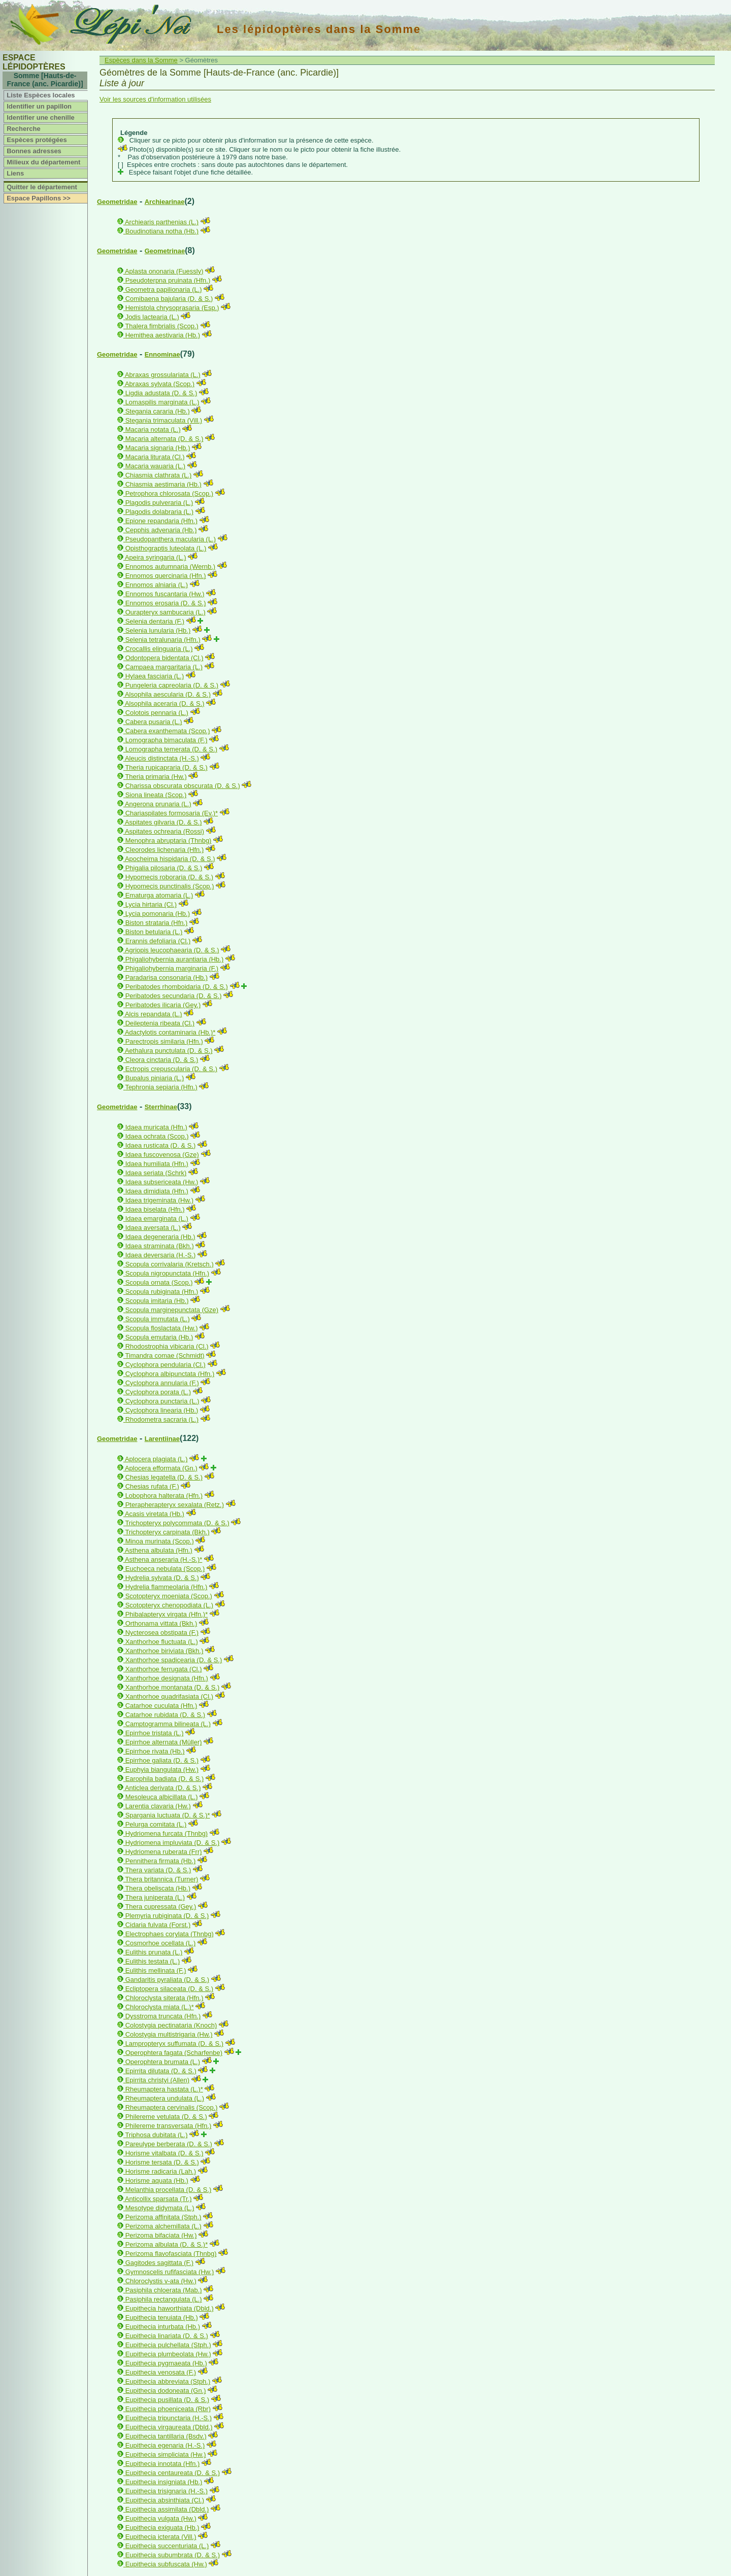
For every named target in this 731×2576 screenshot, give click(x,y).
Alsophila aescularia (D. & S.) (168, 694)
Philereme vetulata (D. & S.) (166, 2116)
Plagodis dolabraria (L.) (159, 512)
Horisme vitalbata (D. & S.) (164, 2153)
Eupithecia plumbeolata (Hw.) (168, 2354)
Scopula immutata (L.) (157, 1319)
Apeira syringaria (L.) (155, 557)
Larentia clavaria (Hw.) (158, 1806)
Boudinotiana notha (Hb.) (162, 231)
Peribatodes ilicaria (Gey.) (163, 1005)
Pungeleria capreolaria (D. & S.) (172, 685)
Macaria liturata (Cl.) (155, 457)
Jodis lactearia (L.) (152, 317)
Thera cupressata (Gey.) (160, 1906)
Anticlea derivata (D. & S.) (163, 1788)
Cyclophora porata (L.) (158, 1392)
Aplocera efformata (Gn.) (161, 1468)
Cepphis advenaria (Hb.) (161, 530)
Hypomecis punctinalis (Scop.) (169, 886)
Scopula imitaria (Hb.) (157, 1300)
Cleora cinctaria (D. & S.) (161, 1059)
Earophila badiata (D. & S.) (164, 1778)
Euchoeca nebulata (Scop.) (165, 1568)
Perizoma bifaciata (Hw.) (161, 2235)
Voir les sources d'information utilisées (155, 99)
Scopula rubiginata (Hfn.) (161, 1291)
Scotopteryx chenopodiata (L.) (169, 1605)
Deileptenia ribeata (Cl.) (160, 1023)
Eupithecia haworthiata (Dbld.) (169, 2308)
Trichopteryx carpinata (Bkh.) (167, 1532)
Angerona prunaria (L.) (158, 804)
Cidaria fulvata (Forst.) (158, 1925)
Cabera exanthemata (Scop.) (167, 731)
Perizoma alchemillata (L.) (163, 2226)
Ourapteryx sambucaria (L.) (165, 612)
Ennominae (162, 354)
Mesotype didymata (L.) (159, 2208)
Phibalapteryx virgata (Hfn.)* (166, 1614)
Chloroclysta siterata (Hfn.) (164, 1998)
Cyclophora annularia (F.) (162, 1383)
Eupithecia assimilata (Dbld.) (167, 2509)
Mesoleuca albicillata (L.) (161, 1797)
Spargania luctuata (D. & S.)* (167, 1815)
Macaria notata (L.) (153, 429)
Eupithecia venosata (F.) (160, 2372)
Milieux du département (43, 162)
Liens (15, 173)
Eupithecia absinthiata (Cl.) (164, 2500)
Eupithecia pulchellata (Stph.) (168, 2345)
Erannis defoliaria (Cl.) (158, 941)
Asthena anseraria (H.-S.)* (163, 1559)
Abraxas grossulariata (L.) (163, 375)
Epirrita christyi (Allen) (157, 2080)
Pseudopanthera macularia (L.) (170, 539)
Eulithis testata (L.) (152, 1961)
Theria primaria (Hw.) (155, 776)
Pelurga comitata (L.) (156, 1824)
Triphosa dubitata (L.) (156, 2135)
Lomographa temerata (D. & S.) (171, 749)
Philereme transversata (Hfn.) (168, 2126)
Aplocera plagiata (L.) (156, 1459)
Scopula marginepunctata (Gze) (172, 1310)
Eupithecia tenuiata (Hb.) (161, 2317)
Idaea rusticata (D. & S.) (160, 1145)
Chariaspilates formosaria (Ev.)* (171, 813)
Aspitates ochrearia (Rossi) (164, 831)
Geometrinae (165, 251)
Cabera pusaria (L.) (153, 722)
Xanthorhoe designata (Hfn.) (166, 1678)
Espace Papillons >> (39, 198)
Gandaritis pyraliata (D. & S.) (167, 1979)
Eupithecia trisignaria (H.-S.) (166, 2491)
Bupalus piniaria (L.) (154, 1078)
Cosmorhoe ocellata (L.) (160, 1943)
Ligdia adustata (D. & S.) (161, 393)
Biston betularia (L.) (154, 932)
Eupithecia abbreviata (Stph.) (168, 2381)
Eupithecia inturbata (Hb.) (162, 2326)
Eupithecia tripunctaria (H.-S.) (168, 2418)
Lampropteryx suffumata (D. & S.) (174, 2043)
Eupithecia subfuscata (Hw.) (166, 2564)
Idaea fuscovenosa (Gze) (162, 1154)
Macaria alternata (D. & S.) (164, 438)
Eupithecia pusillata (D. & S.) (167, 2399)
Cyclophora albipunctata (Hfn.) (170, 1374)
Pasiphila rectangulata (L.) (163, 2299)
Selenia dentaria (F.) (154, 621)
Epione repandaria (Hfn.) (161, 521)
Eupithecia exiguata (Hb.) (162, 2527)
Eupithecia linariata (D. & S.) (166, 2336)
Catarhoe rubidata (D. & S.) (165, 1715)
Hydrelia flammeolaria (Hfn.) (166, 1587)
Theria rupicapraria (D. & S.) (166, 767)
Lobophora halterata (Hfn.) (164, 1495)
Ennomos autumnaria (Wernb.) (170, 566)
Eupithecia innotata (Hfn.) (162, 2463)
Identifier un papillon (39, 106)
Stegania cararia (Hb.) (157, 411)
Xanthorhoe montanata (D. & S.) (172, 1687)
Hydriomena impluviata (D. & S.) (172, 1842)
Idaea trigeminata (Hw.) (159, 1200)
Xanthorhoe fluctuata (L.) (161, 1641)
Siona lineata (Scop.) (156, 795)
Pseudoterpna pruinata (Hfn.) (168, 280)
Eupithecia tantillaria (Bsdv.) (166, 2436)
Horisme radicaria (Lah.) (160, 2171)
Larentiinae (162, 1438)
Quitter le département (42, 187)
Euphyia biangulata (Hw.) (162, 1769)
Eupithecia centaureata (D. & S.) (172, 2473)
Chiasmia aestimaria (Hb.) (163, 484)
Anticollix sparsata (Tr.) (158, 2199)
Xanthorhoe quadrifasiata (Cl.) (169, 1696)
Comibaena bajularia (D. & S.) (169, 298)
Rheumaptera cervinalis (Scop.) (171, 2107)
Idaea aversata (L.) (153, 1227)
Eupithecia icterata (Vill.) (160, 2536)
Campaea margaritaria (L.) (164, 667)
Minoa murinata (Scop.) (159, 1541)
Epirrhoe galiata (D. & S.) (162, 1760)
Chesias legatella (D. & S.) (164, 1477)
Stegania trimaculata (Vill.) (164, 420)
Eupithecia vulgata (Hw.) (160, 2518)
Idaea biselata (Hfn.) (155, 1209)
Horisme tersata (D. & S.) (162, 2162)
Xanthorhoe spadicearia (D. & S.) (173, 1660)
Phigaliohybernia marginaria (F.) (172, 968)
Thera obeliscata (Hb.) (157, 1888)
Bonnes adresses (34, 151)
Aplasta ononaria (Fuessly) (164, 271)
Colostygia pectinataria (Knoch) (171, 2025)
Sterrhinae (161, 1107)
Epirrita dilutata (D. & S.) (160, 2071)
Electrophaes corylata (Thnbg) (169, 1934)
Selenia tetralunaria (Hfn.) (163, 639)
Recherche (23, 128)
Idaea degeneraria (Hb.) (160, 1237)
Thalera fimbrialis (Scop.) (161, 326)
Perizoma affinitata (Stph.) (163, 2217)
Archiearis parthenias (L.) (161, 222)
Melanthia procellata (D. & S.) (168, 2189)
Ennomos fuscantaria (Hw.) (165, 594)
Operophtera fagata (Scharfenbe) (174, 2052)
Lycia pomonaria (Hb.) (157, 913)
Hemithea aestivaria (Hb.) (162, 335)
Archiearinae (165, 201)
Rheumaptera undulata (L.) (164, 2098)
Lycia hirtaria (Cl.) (151, 904)
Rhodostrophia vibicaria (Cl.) (167, 1346)
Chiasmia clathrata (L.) (158, 475)
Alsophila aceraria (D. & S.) (165, 703)
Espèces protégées (37, 140)
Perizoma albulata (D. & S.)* (166, 2244)
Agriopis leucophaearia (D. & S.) (172, 950)
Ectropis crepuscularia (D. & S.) (171, 1069)
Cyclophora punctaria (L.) (162, 1401)
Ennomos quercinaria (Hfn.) (165, 575)
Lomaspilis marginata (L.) (162, 402)
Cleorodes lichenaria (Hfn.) (164, 849)
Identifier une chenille (41, 117)
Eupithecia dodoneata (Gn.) (165, 2390)
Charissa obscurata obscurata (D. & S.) (182, 785)
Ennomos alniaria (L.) (156, 585)
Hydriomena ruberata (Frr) (163, 1852)
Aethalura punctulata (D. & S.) (169, 1050)
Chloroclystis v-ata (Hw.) (160, 2281)
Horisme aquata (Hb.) (156, 2180)
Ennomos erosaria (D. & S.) (165, 603)
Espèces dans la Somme (141, 60)
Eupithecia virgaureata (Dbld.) (169, 2427)
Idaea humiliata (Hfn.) (156, 1163)
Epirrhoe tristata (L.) (154, 1733)
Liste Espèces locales (41, 95)
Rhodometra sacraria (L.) (162, 1419)
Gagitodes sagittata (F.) (159, 2262)
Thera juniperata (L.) (155, 1897)
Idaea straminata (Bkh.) (159, 1246)
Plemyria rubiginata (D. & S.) (167, 1915)
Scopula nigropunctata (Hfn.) (167, 1273)
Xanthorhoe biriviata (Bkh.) (164, 1651)
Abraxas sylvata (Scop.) (159, 384)
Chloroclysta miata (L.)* (159, 2007)
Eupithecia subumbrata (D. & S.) (172, 2555)
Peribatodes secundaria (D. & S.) (173, 996)
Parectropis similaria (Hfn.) (164, 1041)
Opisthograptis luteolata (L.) (166, 548)
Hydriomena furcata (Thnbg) (166, 1833)
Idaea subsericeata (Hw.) (161, 1182)
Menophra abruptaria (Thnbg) (168, 840)
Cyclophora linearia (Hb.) (161, 1410)
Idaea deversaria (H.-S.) (160, 1255)
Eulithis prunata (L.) (154, 1952)
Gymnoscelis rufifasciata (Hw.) (169, 2272)
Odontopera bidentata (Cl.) (164, 658)
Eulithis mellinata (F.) (155, 1970)
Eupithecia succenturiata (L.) (167, 2546)
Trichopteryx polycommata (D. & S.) (177, 1523)
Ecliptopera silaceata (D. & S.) (169, 1989)
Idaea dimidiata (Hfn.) (156, 1191)
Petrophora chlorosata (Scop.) (169, 493)
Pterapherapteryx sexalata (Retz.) (174, 1504)
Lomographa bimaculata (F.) (166, 740)
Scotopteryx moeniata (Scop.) (168, 1596)
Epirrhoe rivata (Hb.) (155, 1751)
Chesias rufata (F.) (152, 1486)
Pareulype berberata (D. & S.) (168, 2144)
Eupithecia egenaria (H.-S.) (165, 2445)
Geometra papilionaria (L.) (163, 289)
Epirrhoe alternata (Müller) (163, 1742)
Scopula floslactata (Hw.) (161, 1328)
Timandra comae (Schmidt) (164, 1355)
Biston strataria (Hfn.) (156, 922)
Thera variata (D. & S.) (158, 1870)
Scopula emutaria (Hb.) (159, 1337)
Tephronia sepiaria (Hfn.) (161, 1087)
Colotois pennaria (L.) (156, 712)
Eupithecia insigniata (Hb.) (164, 2482)
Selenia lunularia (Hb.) (158, 630)
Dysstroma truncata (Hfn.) (163, 2016)
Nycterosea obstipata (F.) (162, 1632)
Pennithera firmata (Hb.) (160, 1861)
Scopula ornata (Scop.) (159, 1282)
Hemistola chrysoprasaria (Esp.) (172, 308)
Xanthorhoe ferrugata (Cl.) (163, 1669)
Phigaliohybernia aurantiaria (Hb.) (174, 959)
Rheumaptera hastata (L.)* (164, 2089)
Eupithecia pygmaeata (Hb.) (166, 2363)
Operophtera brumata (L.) (162, 2062)
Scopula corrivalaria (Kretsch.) (169, 1264)
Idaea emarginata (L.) (156, 1218)
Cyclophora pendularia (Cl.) (165, 1364)
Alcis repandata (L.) (153, 1014)
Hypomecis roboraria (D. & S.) (169, 877)
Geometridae (117, 201)
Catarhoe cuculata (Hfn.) (161, 1705)
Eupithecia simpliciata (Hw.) (165, 2454)
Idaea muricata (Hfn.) (156, 1127)
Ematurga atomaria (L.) (159, 895)
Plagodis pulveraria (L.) (159, 502)
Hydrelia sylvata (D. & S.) (162, 1578)
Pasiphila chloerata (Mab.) (163, 2290)
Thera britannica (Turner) (161, 1879)
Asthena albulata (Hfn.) (158, 1550)
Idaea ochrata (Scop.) (157, 1136)
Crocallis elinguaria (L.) (159, 648)
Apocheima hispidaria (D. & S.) (170, 859)
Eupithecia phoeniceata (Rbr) (168, 2409)
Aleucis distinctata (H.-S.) (162, 758)
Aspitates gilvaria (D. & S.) (163, 822)
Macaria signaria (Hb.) (157, 448)
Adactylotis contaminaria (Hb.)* (170, 1032)
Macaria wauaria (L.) (155, 466)
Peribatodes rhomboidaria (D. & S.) (176, 986)
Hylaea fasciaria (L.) (154, 676)
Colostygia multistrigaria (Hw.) (169, 2034)
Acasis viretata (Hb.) (154, 1514)
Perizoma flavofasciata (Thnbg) (171, 2253)
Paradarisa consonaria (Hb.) (166, 977)
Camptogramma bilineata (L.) (168, 1724)
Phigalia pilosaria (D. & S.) (164, 868)
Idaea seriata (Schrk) (156, 1173)
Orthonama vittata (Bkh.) (161, 1623)
